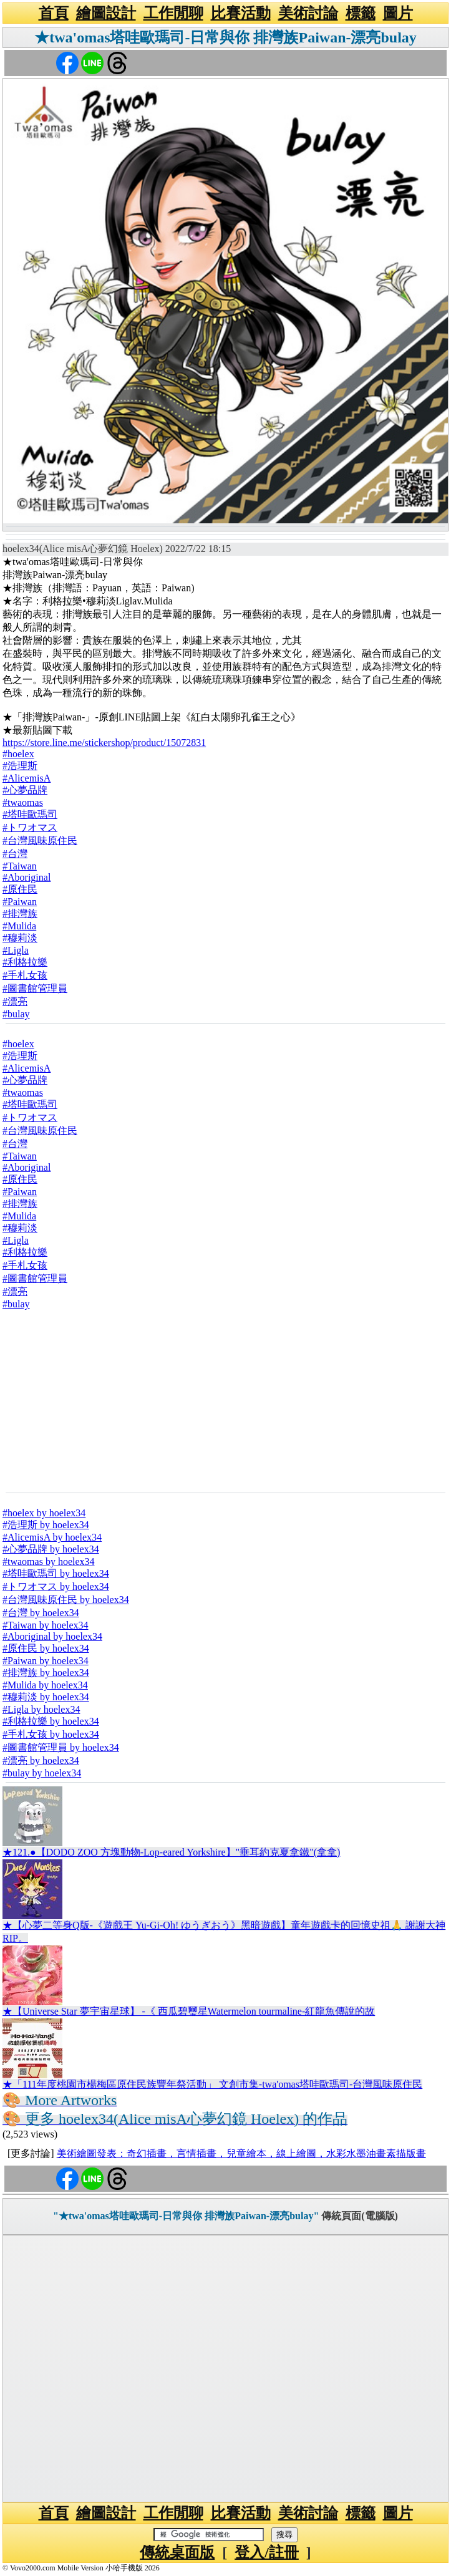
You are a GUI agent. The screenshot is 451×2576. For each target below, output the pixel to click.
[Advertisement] (225, 1400)
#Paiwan (19, 901)
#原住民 (19, 889)
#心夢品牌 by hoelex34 (50, 1549)
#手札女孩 (24, 975)
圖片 (398, 13)
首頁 (54, 13)
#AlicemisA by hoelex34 (52, 1537)
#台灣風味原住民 (39, 840)
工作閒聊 (173, 13)
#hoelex (18, 753)
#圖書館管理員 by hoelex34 (60, 1747)
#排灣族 (19, 913)
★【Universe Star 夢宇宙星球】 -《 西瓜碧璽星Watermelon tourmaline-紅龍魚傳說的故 (188, 2011)
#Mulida (19, 926)
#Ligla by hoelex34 (41, 1709)
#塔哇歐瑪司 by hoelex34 (55, 1573)
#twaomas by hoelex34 (48, 1561)
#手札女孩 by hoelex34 (50, 1734)
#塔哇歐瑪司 (29, 814)
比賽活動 (241, 13)
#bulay (16, 1014)
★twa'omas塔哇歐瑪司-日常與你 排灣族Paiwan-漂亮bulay (225, 37)
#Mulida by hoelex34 (45, 1685)
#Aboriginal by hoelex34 (52, 1636)
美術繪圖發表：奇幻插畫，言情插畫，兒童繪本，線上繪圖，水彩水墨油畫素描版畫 (241, 2153)
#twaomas (22, 802)
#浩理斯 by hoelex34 (45, 1524)
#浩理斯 (19, 765)
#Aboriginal (26, 877)
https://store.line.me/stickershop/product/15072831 (104, 742)
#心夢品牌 (24, 790)
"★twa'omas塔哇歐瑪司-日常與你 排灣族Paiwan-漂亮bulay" (186, 2215)
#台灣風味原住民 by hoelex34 (65, 1599)
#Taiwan (19, 866)
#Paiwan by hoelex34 (45, 1660)
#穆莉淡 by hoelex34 (45, 1697)
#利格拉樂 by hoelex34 (50, 1721)
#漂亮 (14, 1001)
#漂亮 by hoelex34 (40, 1760)
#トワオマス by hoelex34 (55, 1586)
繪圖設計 (106, 13)
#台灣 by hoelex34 (40, 1612)
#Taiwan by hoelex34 (45, 1625)
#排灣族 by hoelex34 (45, 1672)
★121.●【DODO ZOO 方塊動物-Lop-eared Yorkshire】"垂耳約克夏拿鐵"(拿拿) (171, 1852)
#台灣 (14, 853)
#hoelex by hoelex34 (43, 1513)
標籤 (361, 13)
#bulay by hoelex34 (41, 1773)
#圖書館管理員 (34, 988)
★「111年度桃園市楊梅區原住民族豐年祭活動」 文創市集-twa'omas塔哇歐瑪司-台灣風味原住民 (212, 2084)
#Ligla (15, 950)
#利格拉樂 (24, 962)
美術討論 (308, 13)
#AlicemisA (26, 778)
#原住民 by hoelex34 (45, 1648)
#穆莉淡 (19, 937)
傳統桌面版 (177, 2552)
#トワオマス (29, 827)
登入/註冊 (267, 2552)
